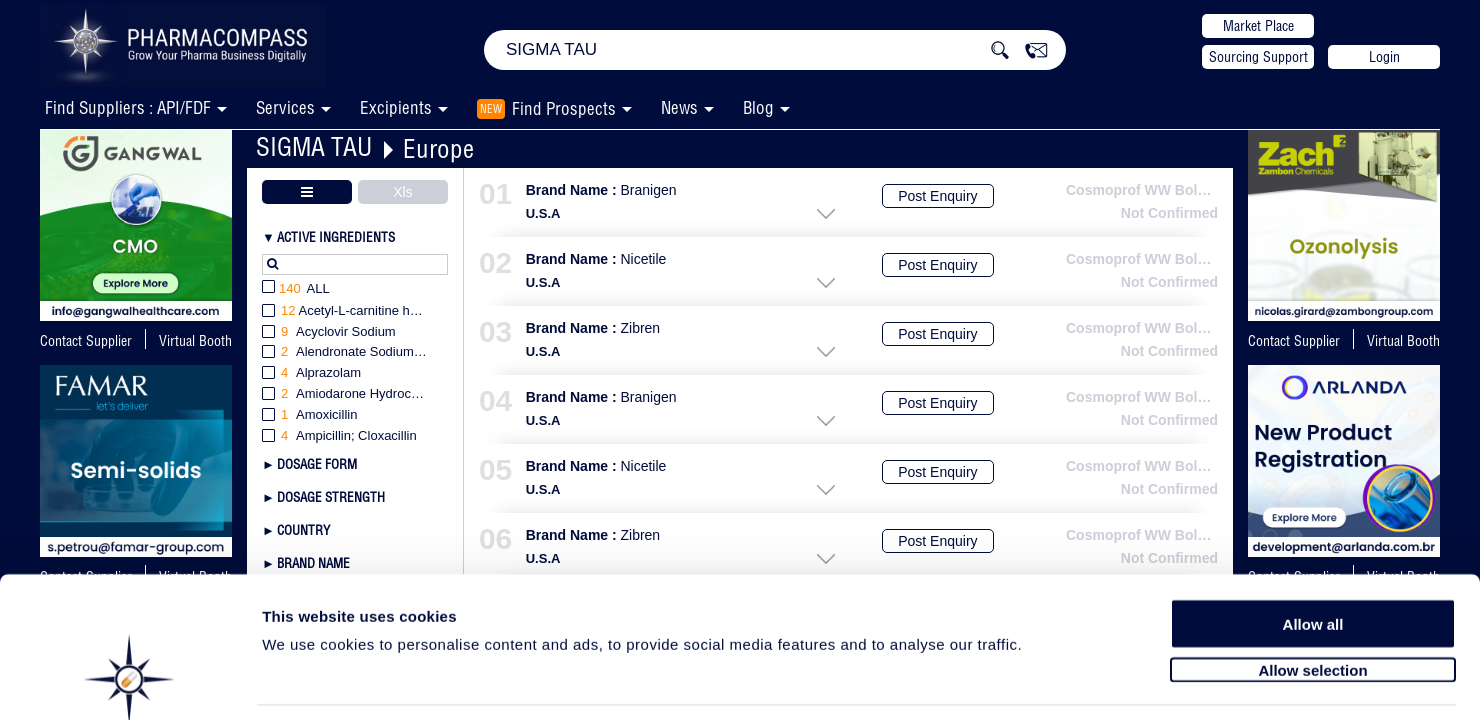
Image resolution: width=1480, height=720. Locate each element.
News (679, 107)
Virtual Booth (195, 341)
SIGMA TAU (314, 146)
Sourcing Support (1258, 57)
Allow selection (1312, 597)
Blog (758, 107)
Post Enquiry (937, 196)
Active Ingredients (336, 237)
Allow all (1313, 552)
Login (1384, 57)
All (296, 289)
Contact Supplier (86, 341)
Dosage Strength (331, 497)
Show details (1049, 681)
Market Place (1258, 26)
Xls (402, 192)
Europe (438, 148)
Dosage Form (317, 464)
